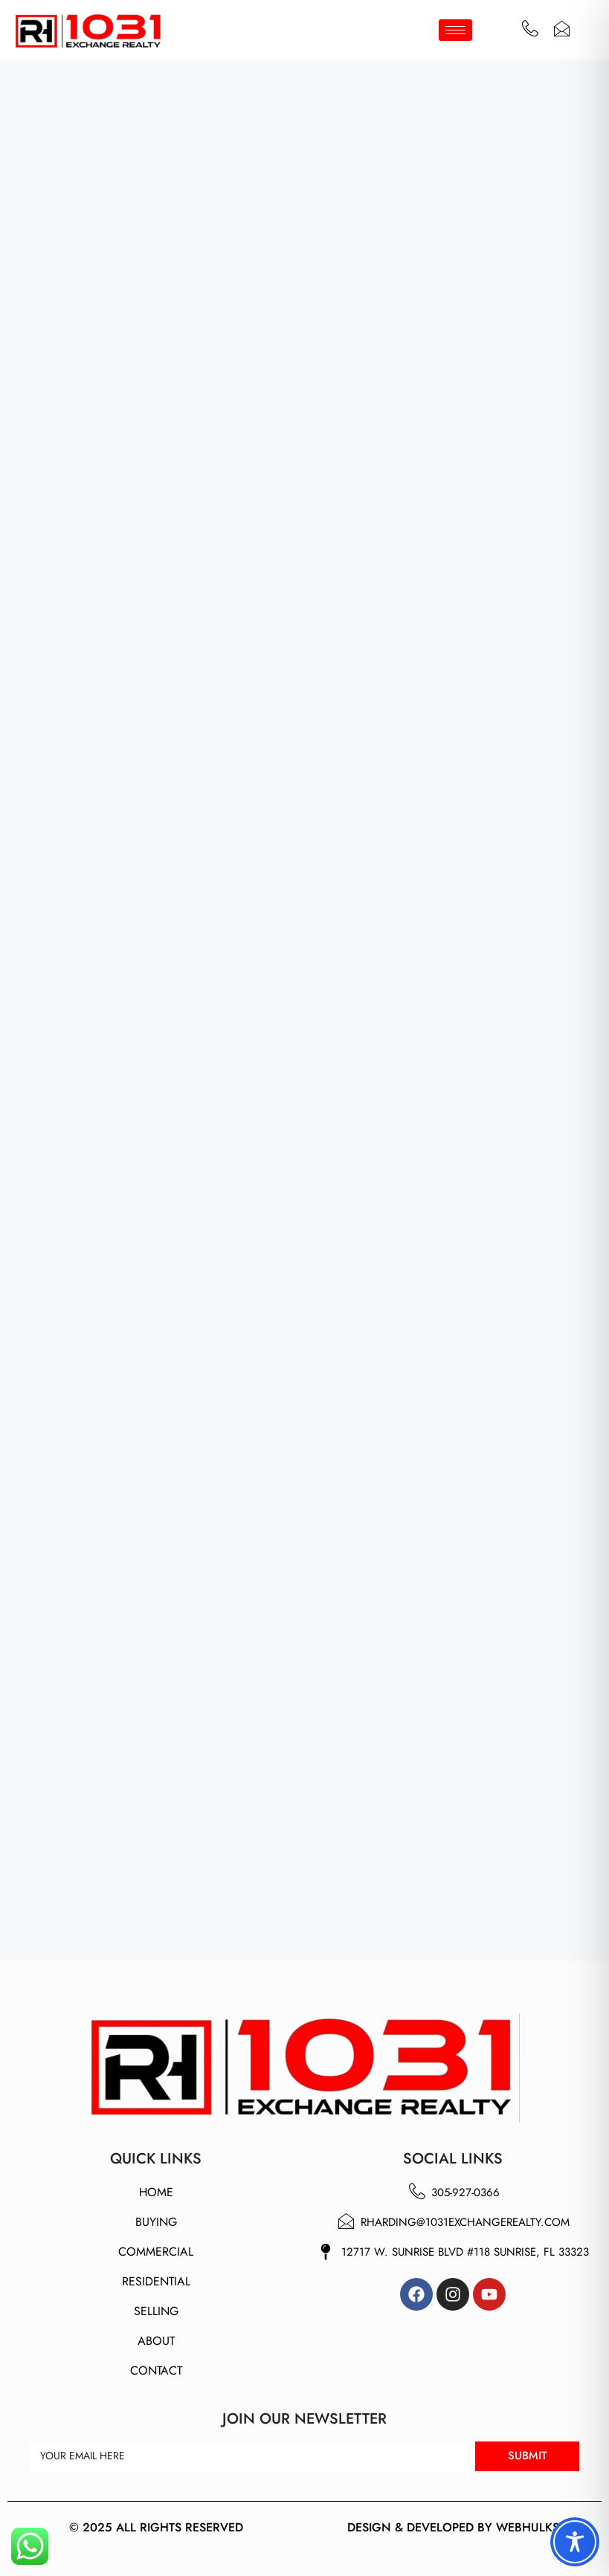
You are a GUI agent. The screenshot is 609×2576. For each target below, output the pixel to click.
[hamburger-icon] (455, 30)
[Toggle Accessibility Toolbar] (575, 2542)
